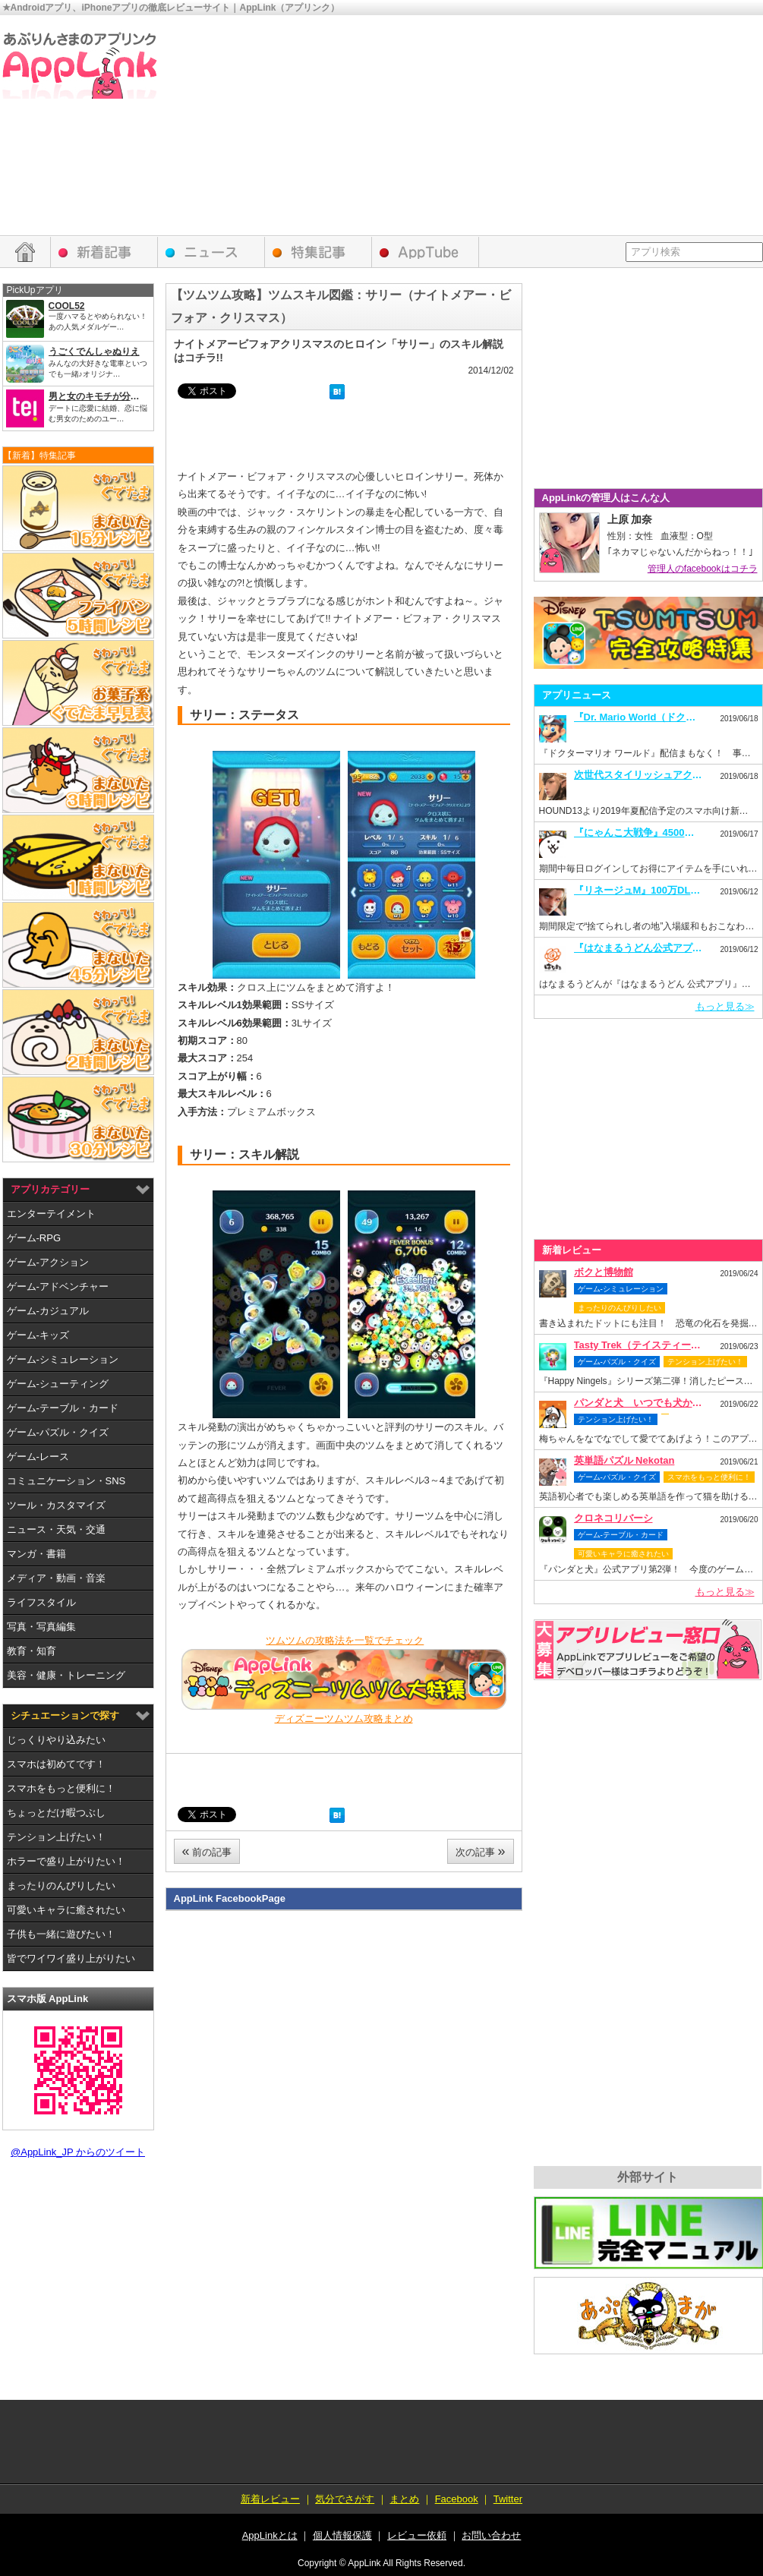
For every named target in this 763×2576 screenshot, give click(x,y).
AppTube (425, 252)
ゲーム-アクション (48, 1262)
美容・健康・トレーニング (66, 1675)
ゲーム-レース (38, 1456)
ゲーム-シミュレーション (62, 1359)
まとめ (404, 2499)
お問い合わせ (491, 2535)
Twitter (507, 2499)
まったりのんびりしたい (61, 1885)
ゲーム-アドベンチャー (58, 1286)
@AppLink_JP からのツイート (78, 2152)
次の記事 (481, 1851)
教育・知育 (31, 1651)
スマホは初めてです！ (56, 1764)
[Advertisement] (570, 129)
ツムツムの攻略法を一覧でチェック (345, 1640)
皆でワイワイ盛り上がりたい (71, 1958)
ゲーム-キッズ (38, 1335)
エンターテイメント (51, 1213)
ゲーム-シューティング (58, 1383)
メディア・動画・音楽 (56, 1578)
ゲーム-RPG (34, 1238)
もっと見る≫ (725, 1006)
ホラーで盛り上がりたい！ (66, 1861)
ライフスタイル (41, 1602)
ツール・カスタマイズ (56, 1505)
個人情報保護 (342, 2535)
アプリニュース (211, 252)
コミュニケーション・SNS (66, 1481)
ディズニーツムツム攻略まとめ (344, 1718)
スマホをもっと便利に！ (61, 1788)
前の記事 (207, 1851)
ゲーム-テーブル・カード (62, 1408)
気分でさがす (344, 2499)
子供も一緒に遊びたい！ (61, 1934)
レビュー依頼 (647, 1649)
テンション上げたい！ (56, 1837)
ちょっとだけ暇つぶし (56, 1812)
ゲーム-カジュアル (48, 1310)
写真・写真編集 (41, 1626)
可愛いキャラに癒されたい (66, 1909)
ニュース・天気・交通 (56, 1529)
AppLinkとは (270, 2535)
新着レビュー (104, 252)
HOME (25, 252)
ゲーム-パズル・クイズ (58, 1432)
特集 (318, 252)
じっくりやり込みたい (56, 1739)
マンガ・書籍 (36, 1553)
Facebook (456, 2499)
